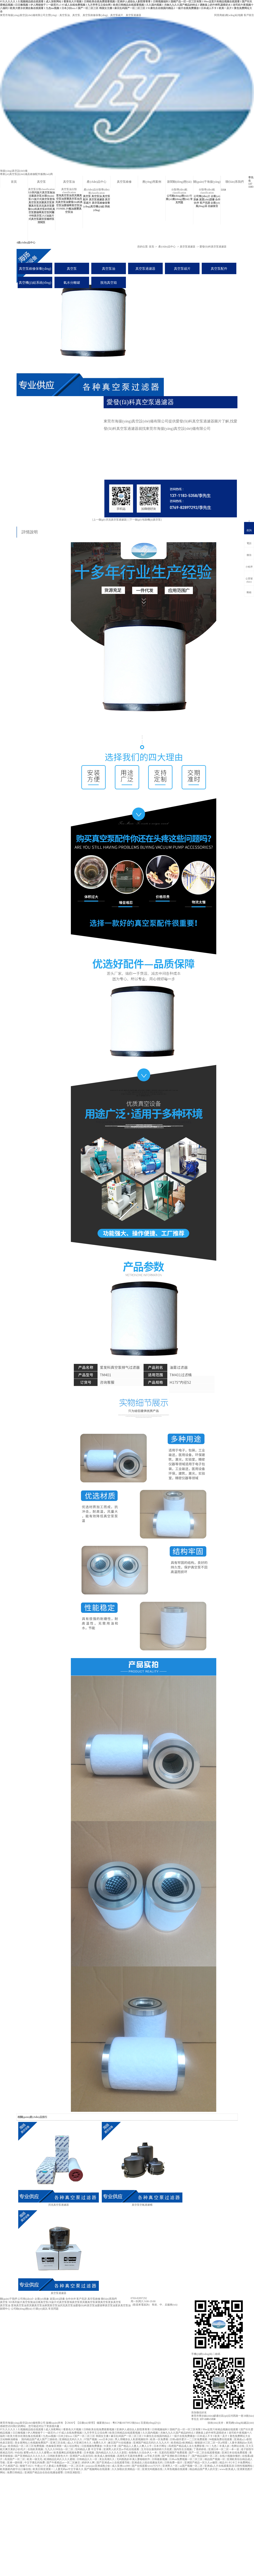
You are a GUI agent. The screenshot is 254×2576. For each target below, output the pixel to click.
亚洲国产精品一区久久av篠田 (201, 2462)
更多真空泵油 (123, 2305)
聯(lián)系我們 (234, 181)
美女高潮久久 (107, 2459)
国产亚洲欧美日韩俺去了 (176, 2456)
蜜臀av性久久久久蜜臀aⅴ (38, 2452)
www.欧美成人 (228, 2469)
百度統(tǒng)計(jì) (150, 2422)
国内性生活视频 (183, 2449)
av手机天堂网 (153, 2456)
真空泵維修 (124, 181)
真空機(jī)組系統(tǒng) (35, 282)
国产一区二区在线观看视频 (205, 2452)
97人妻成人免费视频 (55, 2466)
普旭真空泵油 (19, 2305)
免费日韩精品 (15, 2472)
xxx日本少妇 (106, 2439)
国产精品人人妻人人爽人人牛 (135, 2446)
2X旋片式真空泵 (57, 2302)
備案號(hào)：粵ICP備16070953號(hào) (118, 2422)
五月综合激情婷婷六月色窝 (157, 2449)
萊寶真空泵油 (52, 2305)
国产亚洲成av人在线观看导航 (113, 2462)
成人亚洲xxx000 (121, 2466)
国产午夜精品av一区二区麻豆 (64, 2462)
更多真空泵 (114, 2302)
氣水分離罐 (72, 282)
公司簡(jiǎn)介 (26, 2298)
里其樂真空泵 (87, 2302)
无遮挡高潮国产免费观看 (173, 2452)
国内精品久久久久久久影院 (112, 2452)
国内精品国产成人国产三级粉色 (39, 2439)
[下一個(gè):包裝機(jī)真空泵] (145, 519)
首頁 (14, 181)
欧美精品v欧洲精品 (182, 2442)
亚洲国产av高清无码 (82, 2456)
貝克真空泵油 (67, 2305)
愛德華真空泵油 (106, 2305)
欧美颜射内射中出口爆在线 (16, 2469)
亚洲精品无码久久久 (71, 2439)
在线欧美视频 (36, 2449)
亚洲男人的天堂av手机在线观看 (121, 2449)
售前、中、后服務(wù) (164, 2304)
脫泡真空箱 (109, 282)
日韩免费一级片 (173, 2462)
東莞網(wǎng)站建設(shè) (240, 2422)
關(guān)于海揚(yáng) (207, 181)
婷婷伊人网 (88, 2462)
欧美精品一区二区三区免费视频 (26, 2446)
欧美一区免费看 (159, 2439)
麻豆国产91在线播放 (120, 2442)
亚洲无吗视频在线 (152, 2469)
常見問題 (53, 2308)
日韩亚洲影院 (73, 2472)
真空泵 (76, 15)
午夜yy (38, 2466)
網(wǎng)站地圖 (234, 15)
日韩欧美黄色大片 (58, 2456)
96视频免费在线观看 (221, 2439)
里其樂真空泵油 (36, 2305)
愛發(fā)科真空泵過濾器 (213, 246)
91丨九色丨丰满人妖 (218, 2446)
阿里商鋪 (219, 15)
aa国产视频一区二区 (191, 2466)
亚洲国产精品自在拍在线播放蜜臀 (44, 2472)
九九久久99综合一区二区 (59, 2449)
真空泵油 (64, 15)
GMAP (70, 2422)
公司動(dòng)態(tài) (22, 2308)
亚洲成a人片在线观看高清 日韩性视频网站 (228, 2466)
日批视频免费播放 (92, 2446)
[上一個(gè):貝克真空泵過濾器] (109, 519)
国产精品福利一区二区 (205, 2456)
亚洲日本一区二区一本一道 (224, 2449)
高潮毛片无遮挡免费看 (130, 2456)
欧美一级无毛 (35, 2459)
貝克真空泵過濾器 (58, 2204)
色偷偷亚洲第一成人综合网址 (63, 2446)
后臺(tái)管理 (86, 2422)
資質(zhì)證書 (57, 2298)
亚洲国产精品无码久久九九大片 (151, 2442)
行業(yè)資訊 (40, 2308)
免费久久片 (100, 2442)
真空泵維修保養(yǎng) (95, 15)
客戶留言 (249, 15)
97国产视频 (91, 2439)
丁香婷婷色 (200, 2449)
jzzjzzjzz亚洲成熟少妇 (98, 2466)
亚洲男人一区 (170, 2466)
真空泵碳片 (116, 15)
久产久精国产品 (9, 2466)
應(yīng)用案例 (151, 181)
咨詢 (249, 528)
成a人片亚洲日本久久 (79, 2442)
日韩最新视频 (160, 2459)
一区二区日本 (76, 2466)
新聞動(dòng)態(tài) (179, 181)
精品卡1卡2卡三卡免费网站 (235, 2462)
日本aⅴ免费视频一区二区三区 (186, 2459)
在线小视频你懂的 (230, 2456)
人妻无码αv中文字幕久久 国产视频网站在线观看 (83, 2469)
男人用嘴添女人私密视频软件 (132, 2439)
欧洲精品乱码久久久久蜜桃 (60, 2459)
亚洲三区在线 (58, 2442)
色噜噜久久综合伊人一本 (143, 2452)
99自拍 (18, 2452)
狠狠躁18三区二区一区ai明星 (211, 2442)
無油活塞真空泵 (39, 2302)
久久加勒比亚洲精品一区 (126, 2469)
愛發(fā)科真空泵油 (86, 2305)
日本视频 (89, 2452)
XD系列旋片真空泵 (19, 2302)
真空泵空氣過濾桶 (142, 2204)
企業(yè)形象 (42, 2298)
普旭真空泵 (73, 2302)
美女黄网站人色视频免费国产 (32, 2442)
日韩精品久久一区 (87, 2459)
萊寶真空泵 (101, 2302)
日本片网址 (160, 2446)
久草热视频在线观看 (176, 2469)
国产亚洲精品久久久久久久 (30, 2456)
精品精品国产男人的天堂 (203, 2469)
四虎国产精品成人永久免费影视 (186, 2446)
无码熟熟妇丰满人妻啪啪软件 (134, 2459)
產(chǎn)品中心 (96, 181)
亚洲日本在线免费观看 (235, 2452)
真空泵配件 (219, 268)
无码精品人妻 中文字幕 (88, 2449)
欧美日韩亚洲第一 (43, 2469)
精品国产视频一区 (215, 2459)
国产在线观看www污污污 (146, 2466)
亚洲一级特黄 (15, 2462)
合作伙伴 (71, 2298)
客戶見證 (81, 2298)
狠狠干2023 (26, 2466)
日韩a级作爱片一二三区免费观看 (189, 2439)
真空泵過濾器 (133, 15)
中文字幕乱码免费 (35, 2462)
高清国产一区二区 (15, 2459)
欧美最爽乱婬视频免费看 (68, 2452)
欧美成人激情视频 (105, 2456)
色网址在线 (238, 2446)
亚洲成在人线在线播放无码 (147, 2462)
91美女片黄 (110, 2446)
